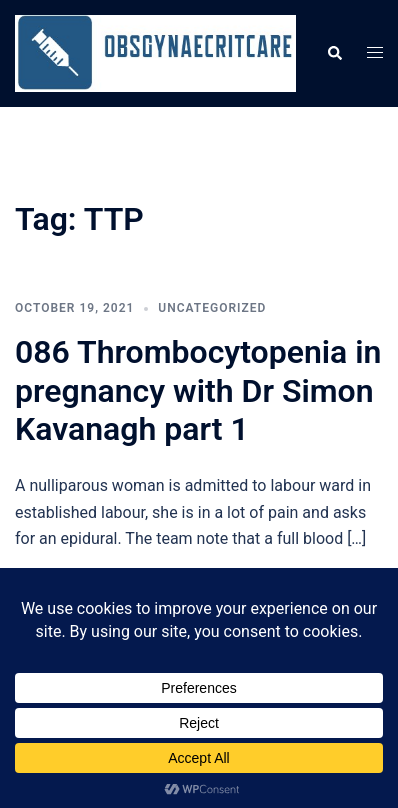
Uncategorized (212, 308)
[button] (334, 53)
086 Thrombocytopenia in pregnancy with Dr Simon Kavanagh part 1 (198, 390)
